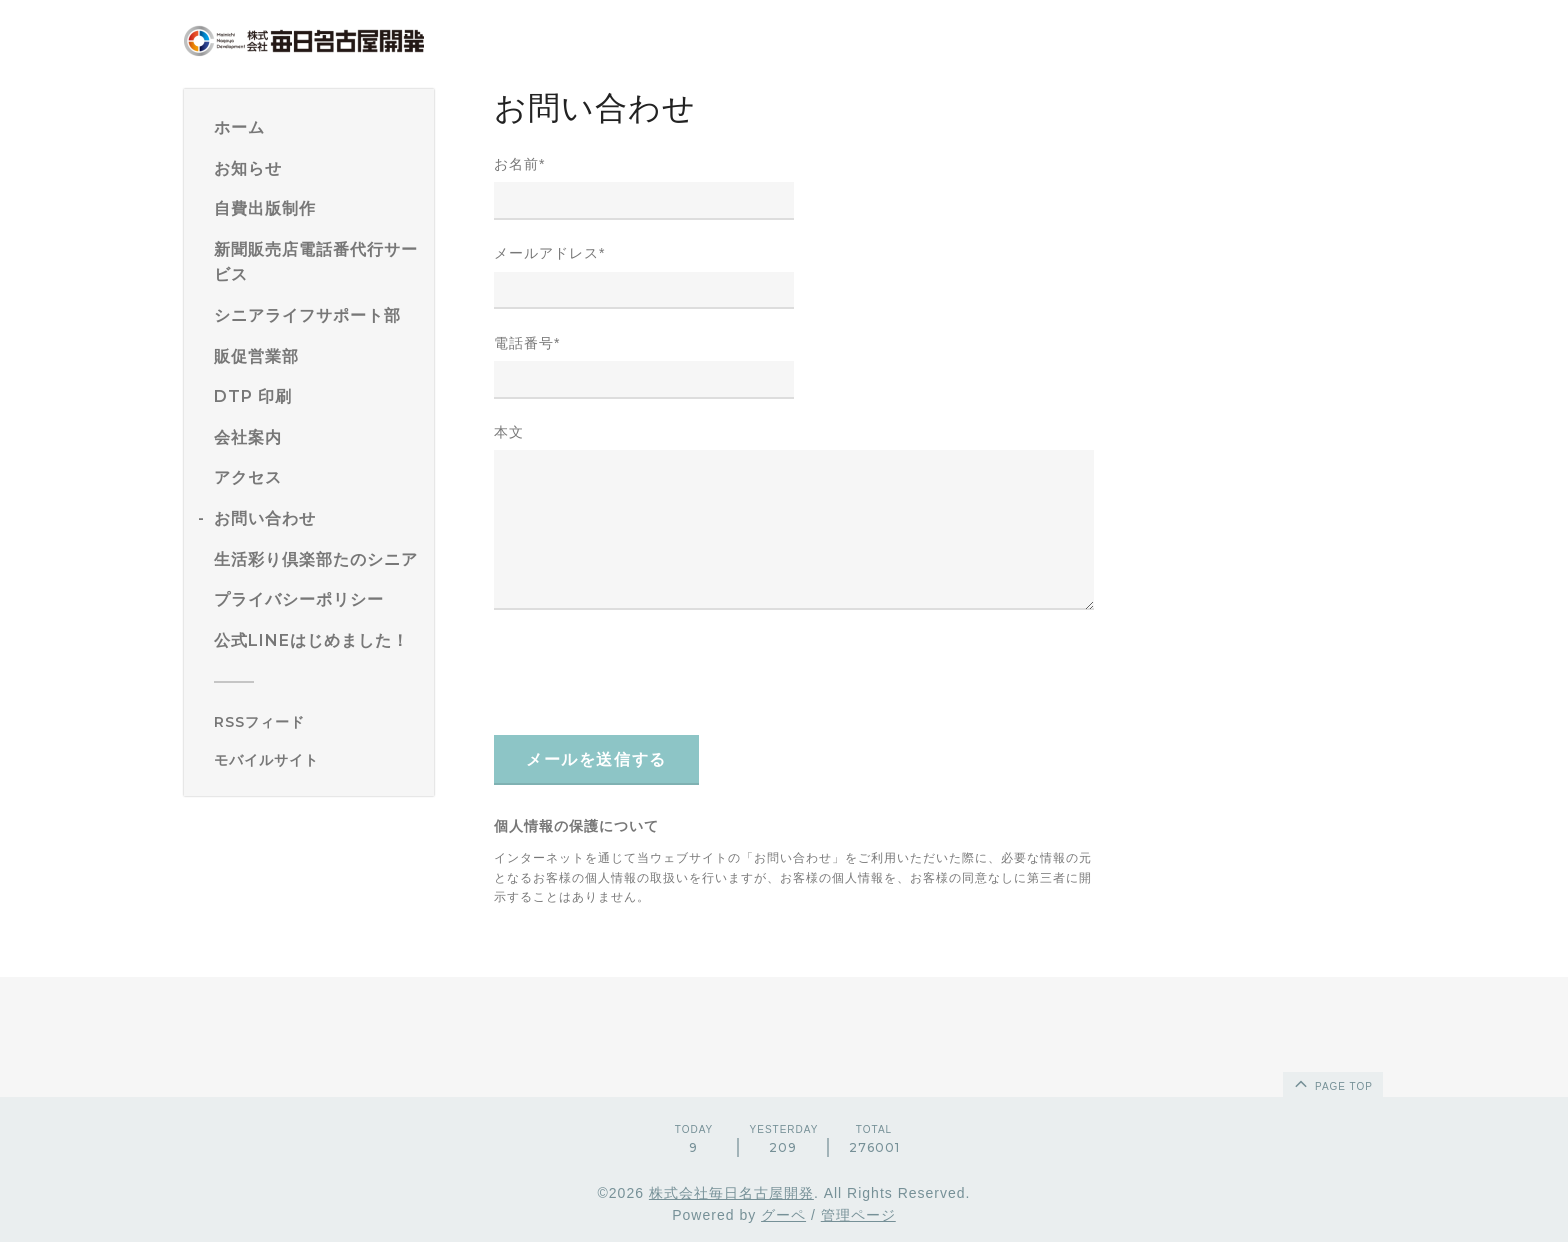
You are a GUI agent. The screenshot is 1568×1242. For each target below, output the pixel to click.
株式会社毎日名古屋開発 (731, 1193)
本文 (509, 432)
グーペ (783, 1215)
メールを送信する (596, 759)
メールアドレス (549, 253)
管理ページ (858, 1215)
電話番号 (527, 343)
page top (1332, 1083)
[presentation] (646, 672)
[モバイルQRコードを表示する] (316, 760)
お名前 (519, 164)
